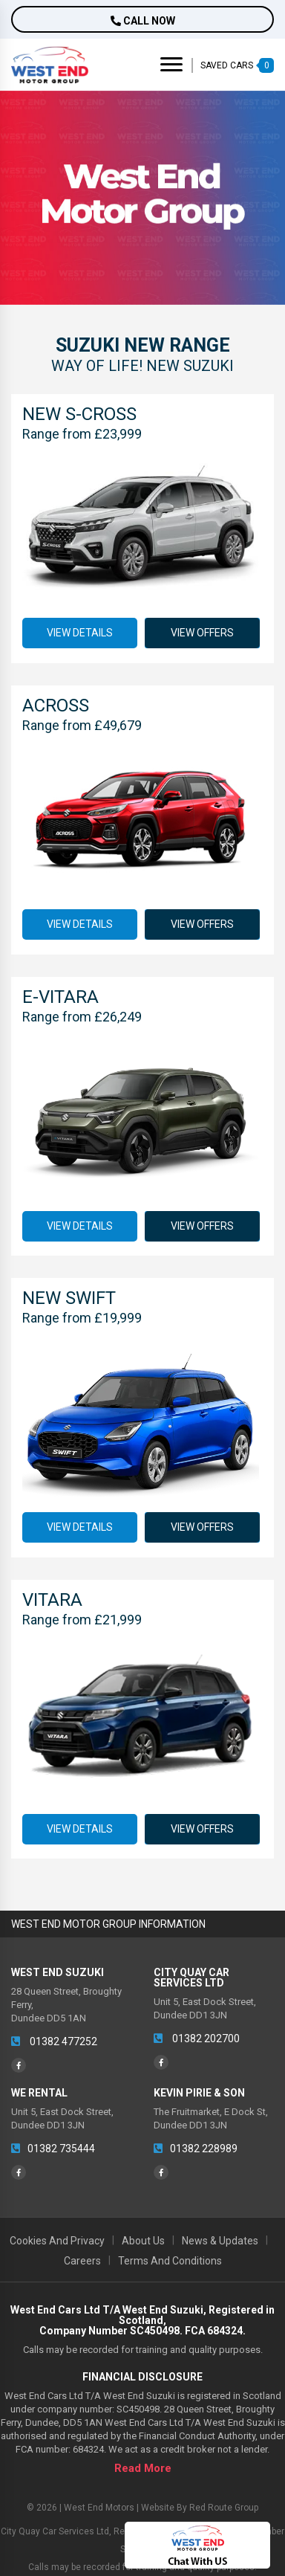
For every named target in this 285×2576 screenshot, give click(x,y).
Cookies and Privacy (57, 2241)
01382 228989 (196, 2148)
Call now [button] (143, 21)
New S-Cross (79, 414)
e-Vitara (60, 997)
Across (55, 705)
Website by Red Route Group (199, 2507)
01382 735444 (53, 2148)
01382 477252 (54, 2041)
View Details (80, 633)
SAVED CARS (237, 65)
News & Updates (220, 2241)
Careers (82, 2261)
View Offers (201, 633)
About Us (143, 2241)
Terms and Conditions (170, 2261)
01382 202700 (197, 2038)
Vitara (52, 1599)
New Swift (69, 1298)
